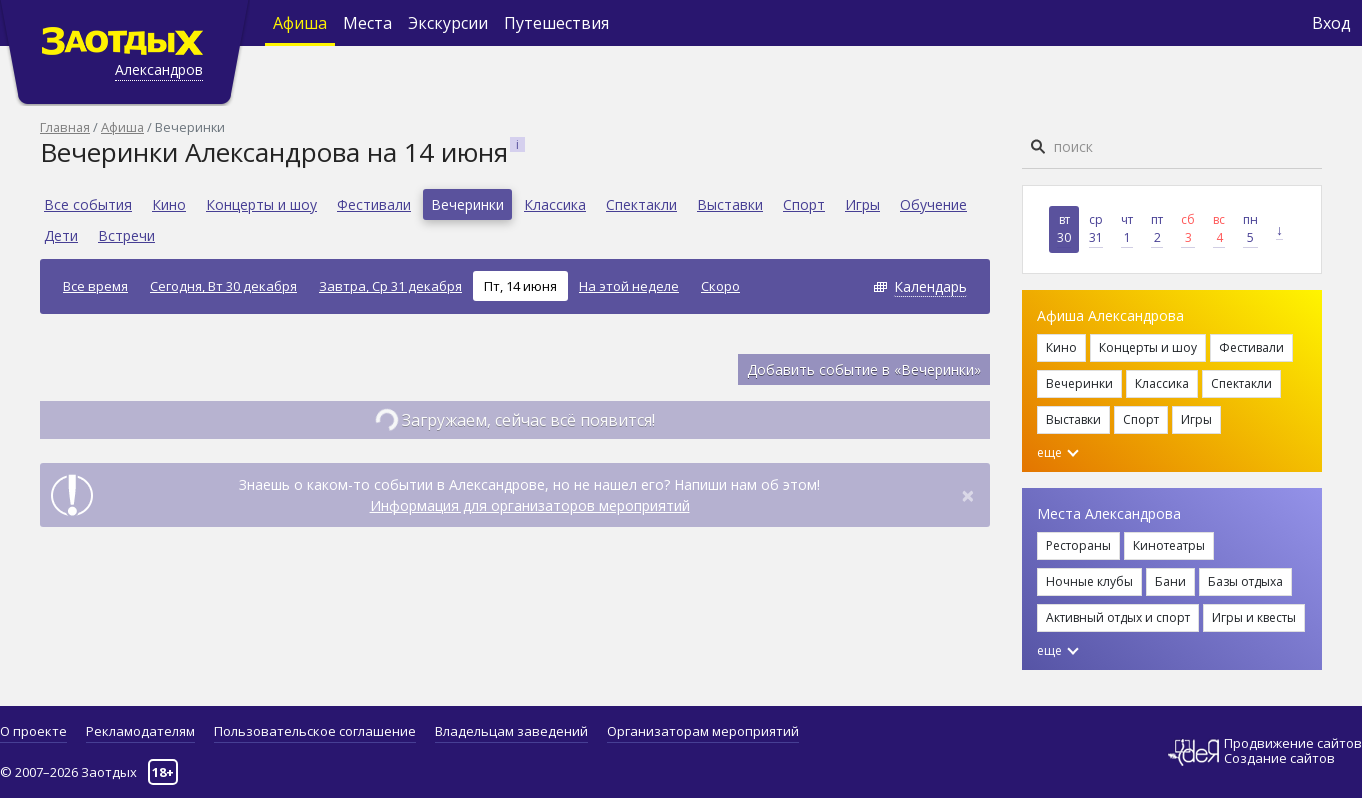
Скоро (720, 286)
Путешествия (556, 23)
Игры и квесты (1254, 617)
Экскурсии (448, 23)
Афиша (300, 23)
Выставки (730, 204)
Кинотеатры (1169, 545)
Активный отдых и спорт (1118, 617)
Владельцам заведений (511, 731)
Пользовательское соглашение (315, 731)
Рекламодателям (140, 731)
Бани (1170, 581)
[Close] (968, 495)
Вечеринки (467, 204)
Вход (1331, 23)
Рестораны (1078, 545)
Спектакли (641, 204)
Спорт (804, 204)
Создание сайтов (1279, 758)
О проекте (33, 731)
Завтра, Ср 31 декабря (390, 286)
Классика (555, 204)
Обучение (933, 204)
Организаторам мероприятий (703, 731)
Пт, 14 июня (520, 286)
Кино (169, 204)
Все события (88, 204)
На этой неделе (629, 286)
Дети (61, 235)
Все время (95, 286)
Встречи (126, 235)
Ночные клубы (1089, 581)
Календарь (930, 286)
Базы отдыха (1245, 581)
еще (1058, 452)
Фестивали (374, 204)
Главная (65, 127)
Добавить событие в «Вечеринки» (864, 369)
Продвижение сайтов (1293, 743)
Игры (862, 204)
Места (367, 23)
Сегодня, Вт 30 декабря (223, 286)
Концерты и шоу (261, 204)
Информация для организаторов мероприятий (530, 505)
